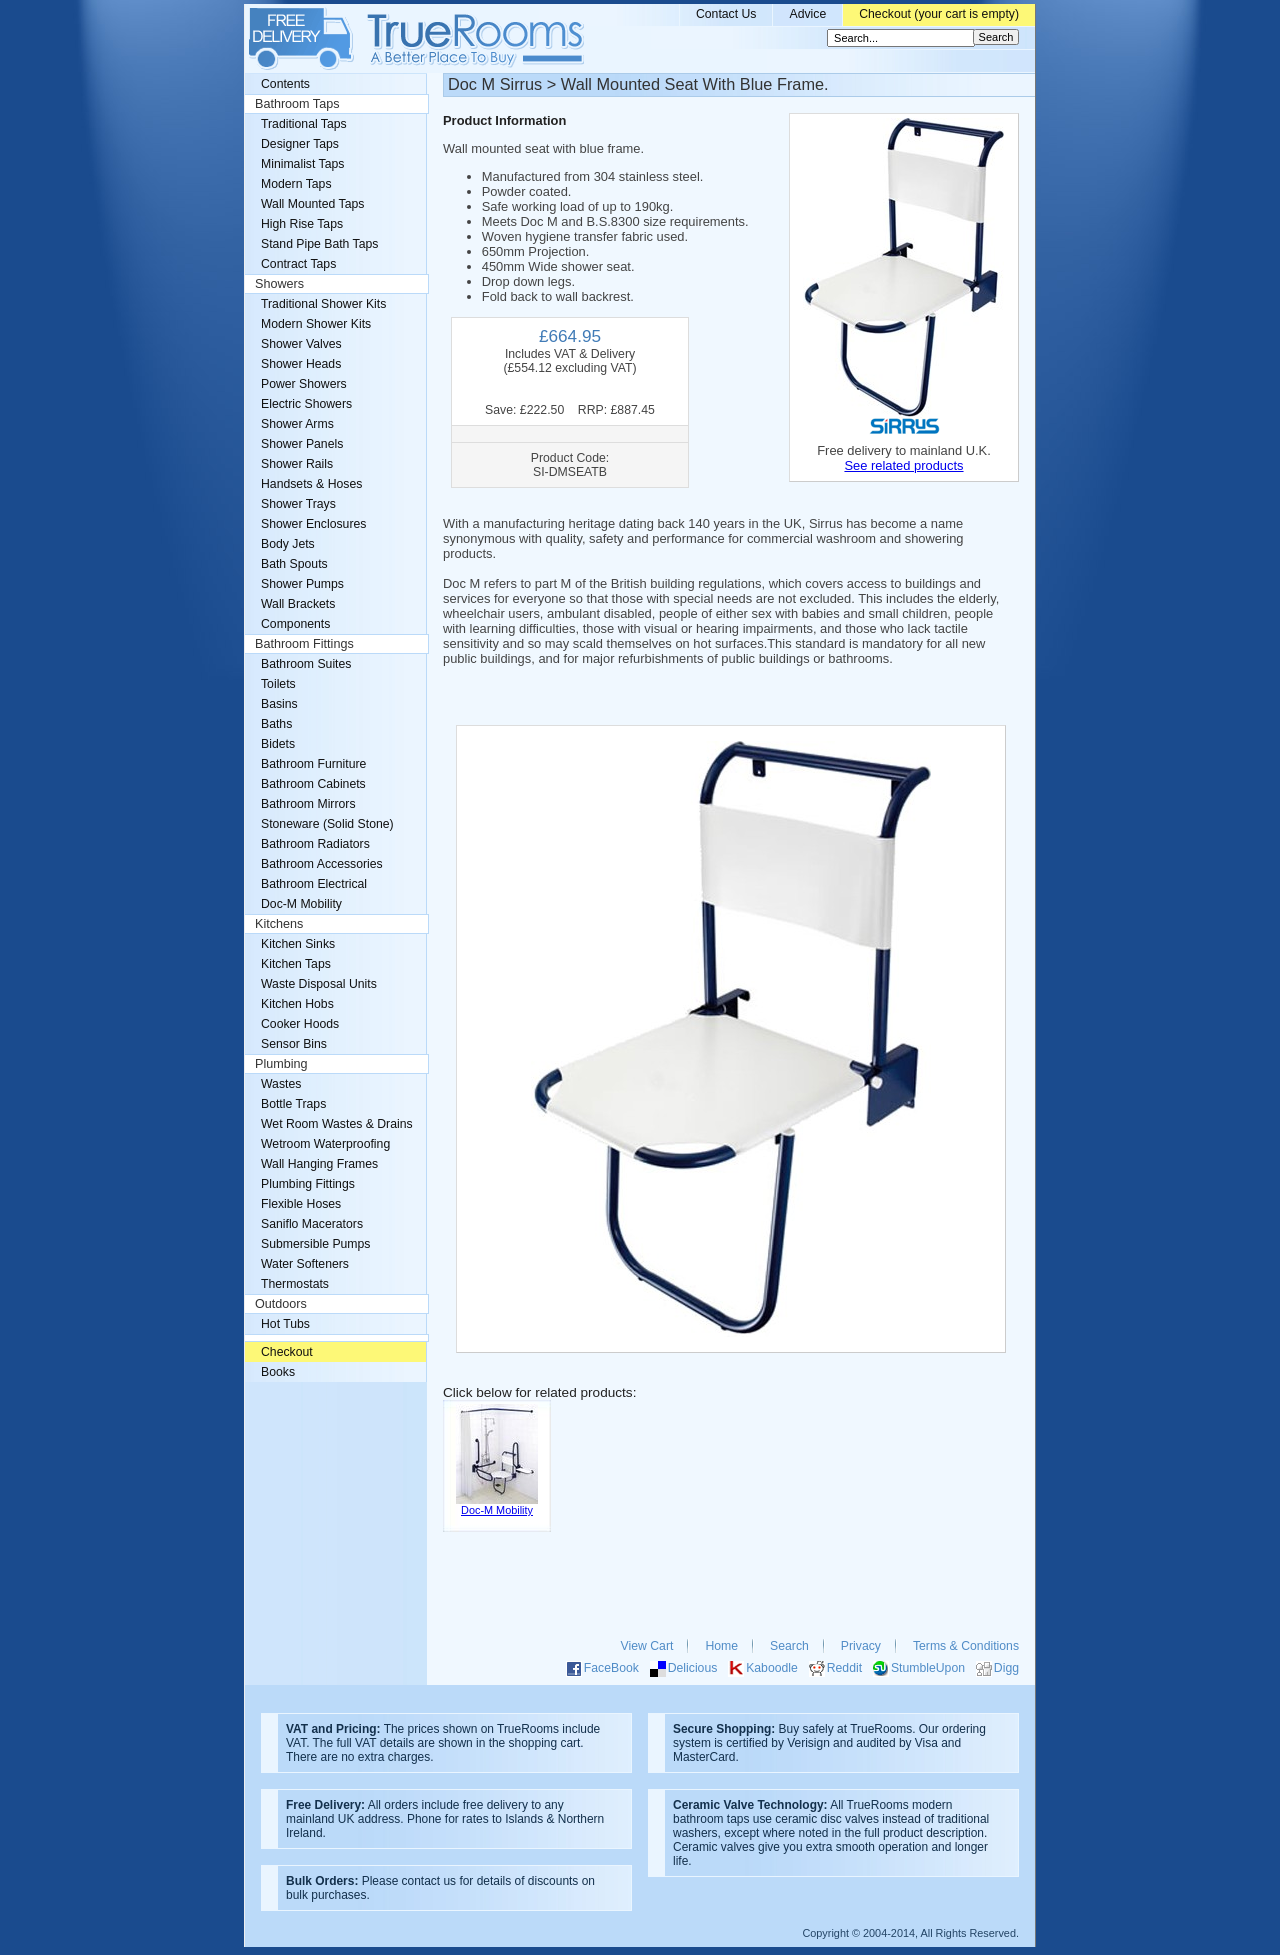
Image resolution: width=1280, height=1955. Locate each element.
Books (278, 1372)
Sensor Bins (294, 1044)
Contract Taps (298, 264)
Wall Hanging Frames (319, 1164)
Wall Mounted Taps (312, 204)
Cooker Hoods (300, 1024)
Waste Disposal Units (319, 984)
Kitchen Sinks (298, 944)
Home (721, 1646)
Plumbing (281, 1064)
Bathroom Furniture (313, 764)
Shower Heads (301, 364)
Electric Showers (306, 404)
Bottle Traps (293, 1104)
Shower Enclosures (313, 524)
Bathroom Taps (297, 104)
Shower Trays (298, 504)
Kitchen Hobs (297, 1004)
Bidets (278, 744)
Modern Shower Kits (316, 324)
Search (789, 1646)
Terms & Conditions (966, 1646)
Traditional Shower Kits (323, 304)
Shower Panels (302, 444)
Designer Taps (300, 144)
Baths (276, 724)
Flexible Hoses (301, 1204)
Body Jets (288, 544)
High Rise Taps (302, 224)
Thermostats (295, 1284)
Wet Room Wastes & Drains (337, 1124)
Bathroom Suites (306, 664)
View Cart (647, 1646)
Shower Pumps (302, 584)
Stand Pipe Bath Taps (319, 244)
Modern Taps (296, 184)
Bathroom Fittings (304, 644)
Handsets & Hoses (311, 484)
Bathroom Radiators (315, 844)
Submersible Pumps (315, 1244)
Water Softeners (305, 1264)
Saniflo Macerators (312, 1224)
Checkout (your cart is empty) (939, 14)
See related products (903, 465)
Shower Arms (297, 424)
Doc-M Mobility (301, 904)
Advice (807, 14)
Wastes (281, 1084)
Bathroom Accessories (322, 864)
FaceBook (611, 1668)
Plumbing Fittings (308, 1184)
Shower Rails (297, 464)
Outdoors (281, 1304)
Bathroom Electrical (314, 884)
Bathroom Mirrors (308, 804)
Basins (279, 704)
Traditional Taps (304, 124)
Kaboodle (772, 1668)
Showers (279, 284)
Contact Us (726, 14)
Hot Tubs (285, 1324)
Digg (1006, 1668)
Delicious (693, 1668)
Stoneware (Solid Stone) (327, 824)
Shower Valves (301, 344)
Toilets (278, 684)
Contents (285, 84)
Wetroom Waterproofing (325, 1144)
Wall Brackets (298, 604)
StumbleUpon (928, 1668)
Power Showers (304, 384)
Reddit (844, 1668)
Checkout (287, 1352)
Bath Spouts (294, 564)
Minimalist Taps (302, 164)
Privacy (861, 1646)
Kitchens (279, 924)
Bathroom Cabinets (313, 784)
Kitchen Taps (296, 964)
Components (295, 624)
